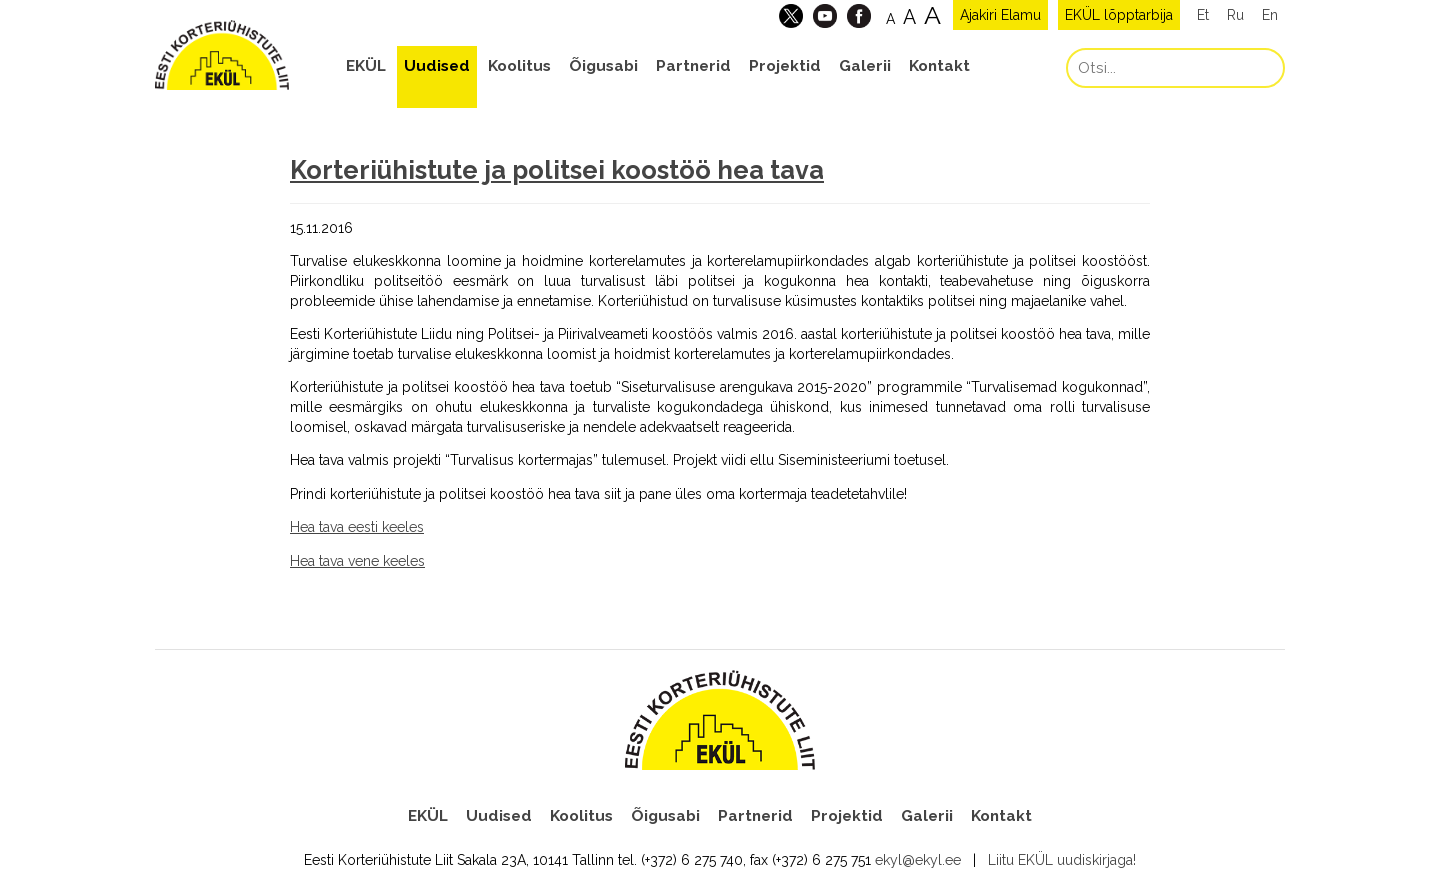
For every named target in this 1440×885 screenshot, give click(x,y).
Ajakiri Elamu (1000, 15)
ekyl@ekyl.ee (918, 860)
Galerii (865, 66)
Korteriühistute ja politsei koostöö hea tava (557, 170)
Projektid (785, 66)
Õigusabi (603, 66)
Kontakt (939, 66)
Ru (1235, 15)
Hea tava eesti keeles (357, 527)
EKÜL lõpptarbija (1119, 15)
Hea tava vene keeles (357, 561)
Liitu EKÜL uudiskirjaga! (1062, 860)
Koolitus (519, 66)
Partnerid (693, 66)
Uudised (437, 66)
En (1270, 15)
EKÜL (366, 66)
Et (1203, 15)
